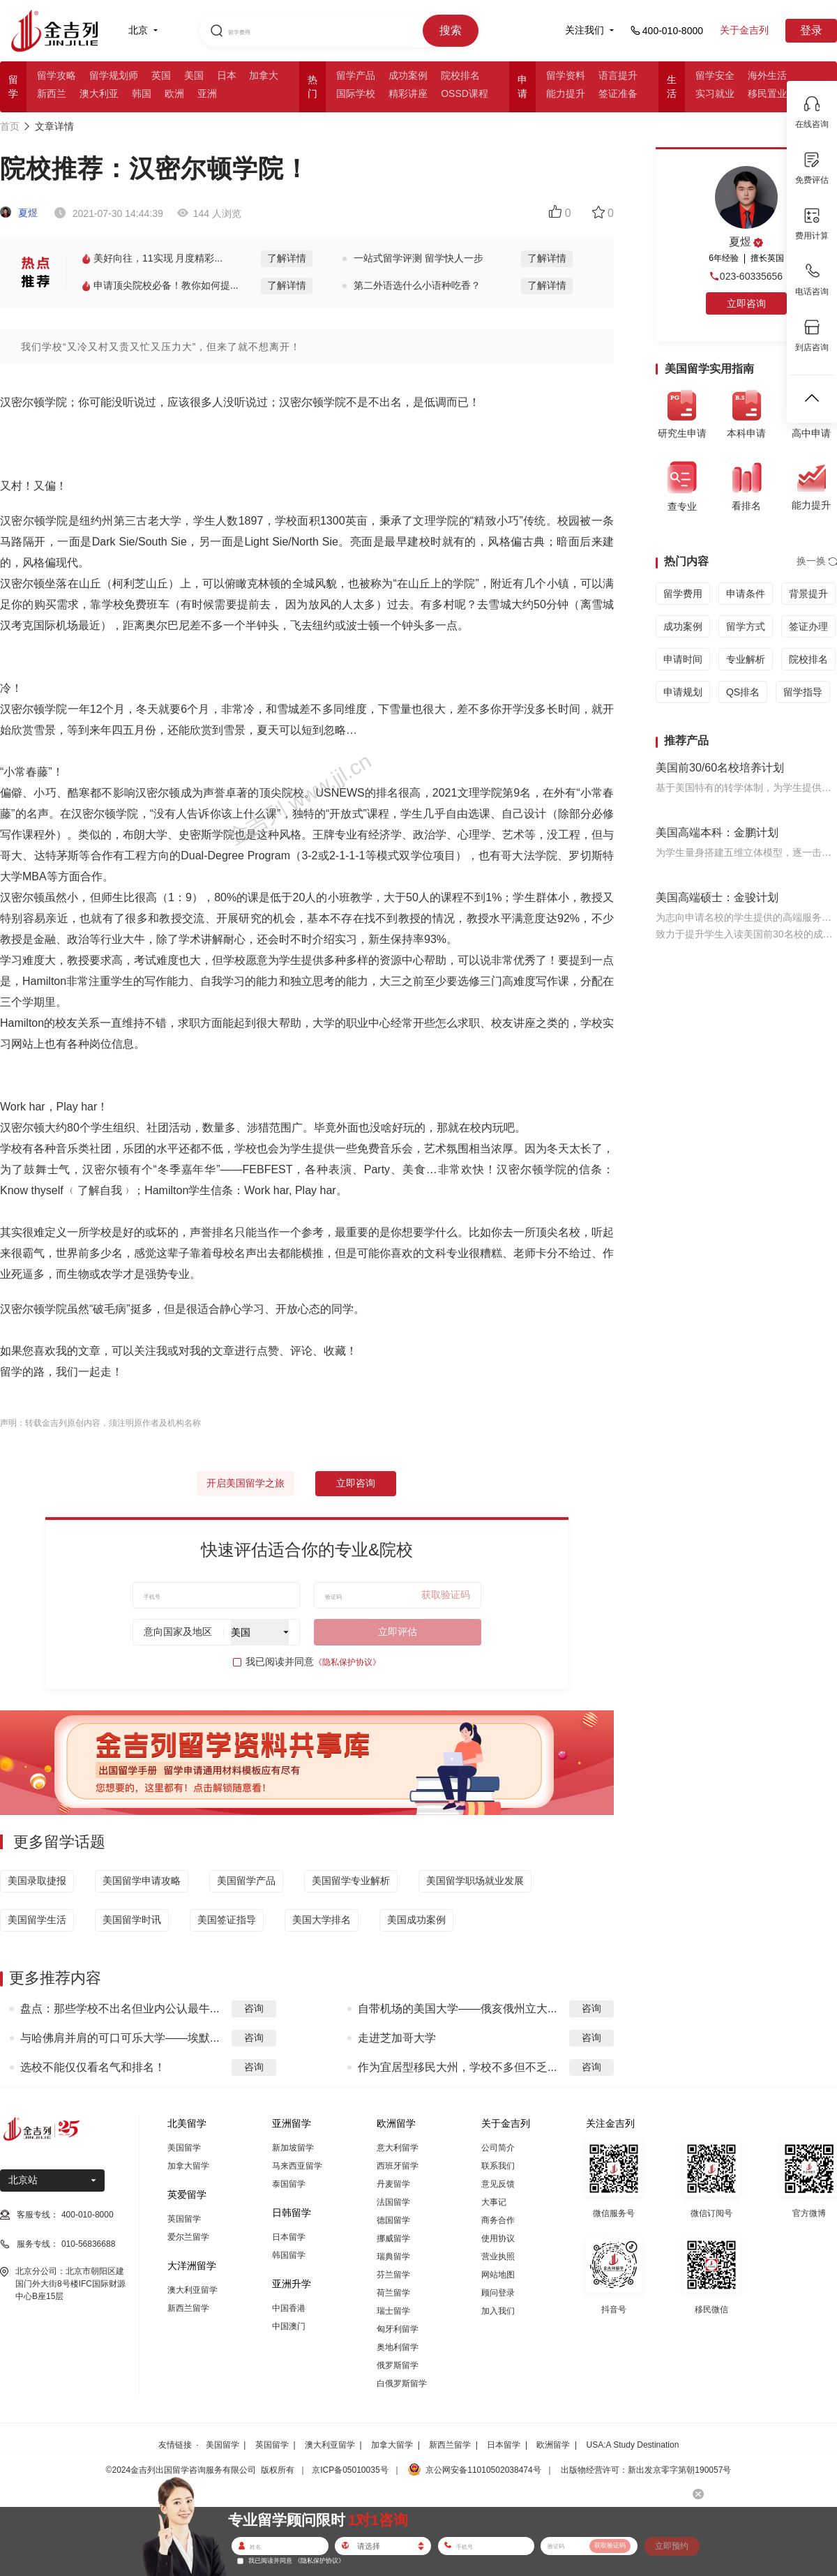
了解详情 (286, 258)
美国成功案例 (416, 1919)
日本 (226, 75)
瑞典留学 (393, 2256)
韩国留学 (289, 2255)
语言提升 (618, 75)
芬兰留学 (393, 2275)
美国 (194, 75)
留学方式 (745, 626)
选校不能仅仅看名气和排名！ (92, 2067)
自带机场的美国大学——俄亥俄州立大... (457, 2008)
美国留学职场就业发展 (475, 1880)
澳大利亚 (99, 93)
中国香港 (289, 2308)
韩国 (141, 93)
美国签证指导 (226, 1919)
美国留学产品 (246, 1880)
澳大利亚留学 (192, 2290)
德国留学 (393, 2220)
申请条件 (745, 593)
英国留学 (184, 2219)
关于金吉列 (744, 30)
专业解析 (745, 659)
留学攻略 (56, 75)
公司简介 (498, 2148)
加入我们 (498, 2311)
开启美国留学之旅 (245, 1483)
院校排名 (460, 75)
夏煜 (19, 212)
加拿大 (263, 75)
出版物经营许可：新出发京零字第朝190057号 (646, 2470)
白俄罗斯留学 (402, 2383)
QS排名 (743, 692)
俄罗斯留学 (397, 2365)
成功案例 (408, 75)
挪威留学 (393, 2238)
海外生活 (767, 75)
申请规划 (682, 692)
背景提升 (808, 593)
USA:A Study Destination (633, 2445)
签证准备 (618, 93)
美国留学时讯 (132, 1919)
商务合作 (498, 2220)
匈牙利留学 (397, 2329)
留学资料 (565, 75)
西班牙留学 (397, 2166)
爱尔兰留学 (188, 2237)
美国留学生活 (37, 1919)
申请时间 (682, 659)
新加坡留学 (293, 2148)
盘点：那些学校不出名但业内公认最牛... (119, 2008)
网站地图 (498, 2275)
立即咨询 (355, 1483)
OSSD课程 (464, 93)
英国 (161, 75)
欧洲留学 (553, 2445)
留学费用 (682, 593)
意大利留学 (397, 2148)
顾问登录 (498, 2293)
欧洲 (174, 93)
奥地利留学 (397, 2347)
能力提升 (565, 93)
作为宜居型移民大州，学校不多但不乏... (457, 2067)
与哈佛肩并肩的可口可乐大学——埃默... (119, 2038)
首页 (10, 126)
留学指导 (802, 692)
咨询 (254, 2008)
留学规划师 (113, 75)
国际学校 (355, 93)
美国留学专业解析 (351, 1880)
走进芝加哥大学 (397, 2038)
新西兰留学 (188, 2308)
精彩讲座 (408, 93)
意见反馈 (498, 2184)
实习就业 (714, 93)
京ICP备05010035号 (350, 2470)
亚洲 (207, 93)
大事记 (493, 2202)
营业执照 (498, 2256)
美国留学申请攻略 (142, 1880)
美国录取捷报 (37, 1880)
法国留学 (393, 2202)
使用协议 (498, 2238)
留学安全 (714, 75)
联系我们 (498, 2166)
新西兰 (51, 93)
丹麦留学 (393, 2184)
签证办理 (808, 626)
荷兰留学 (393, 2293)
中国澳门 (289, 2326)
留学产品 (355, 75)
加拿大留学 (188, 2166)
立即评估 (397, 1631)
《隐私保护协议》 (347, 1662)
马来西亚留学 (297, 2166)
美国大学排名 (321, 1919)
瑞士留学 (393, 2311)
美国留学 (184, 2148)
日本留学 (289, 2237)
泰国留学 (289, 2184)
